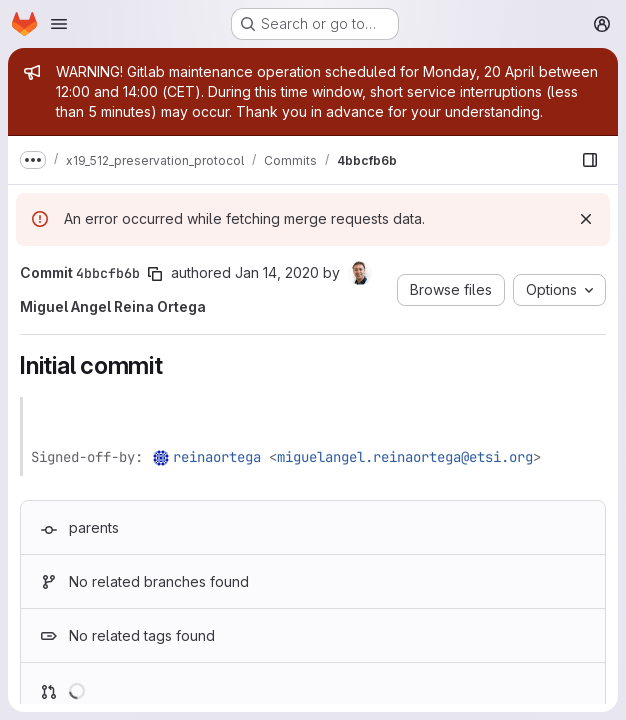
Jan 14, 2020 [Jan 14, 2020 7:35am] (277, 272)
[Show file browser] (590, 160)
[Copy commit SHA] (155, 274)
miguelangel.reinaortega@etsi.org (405, 457)
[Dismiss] (586, 219)
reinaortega (217, 457)
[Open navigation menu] (59, 24)
